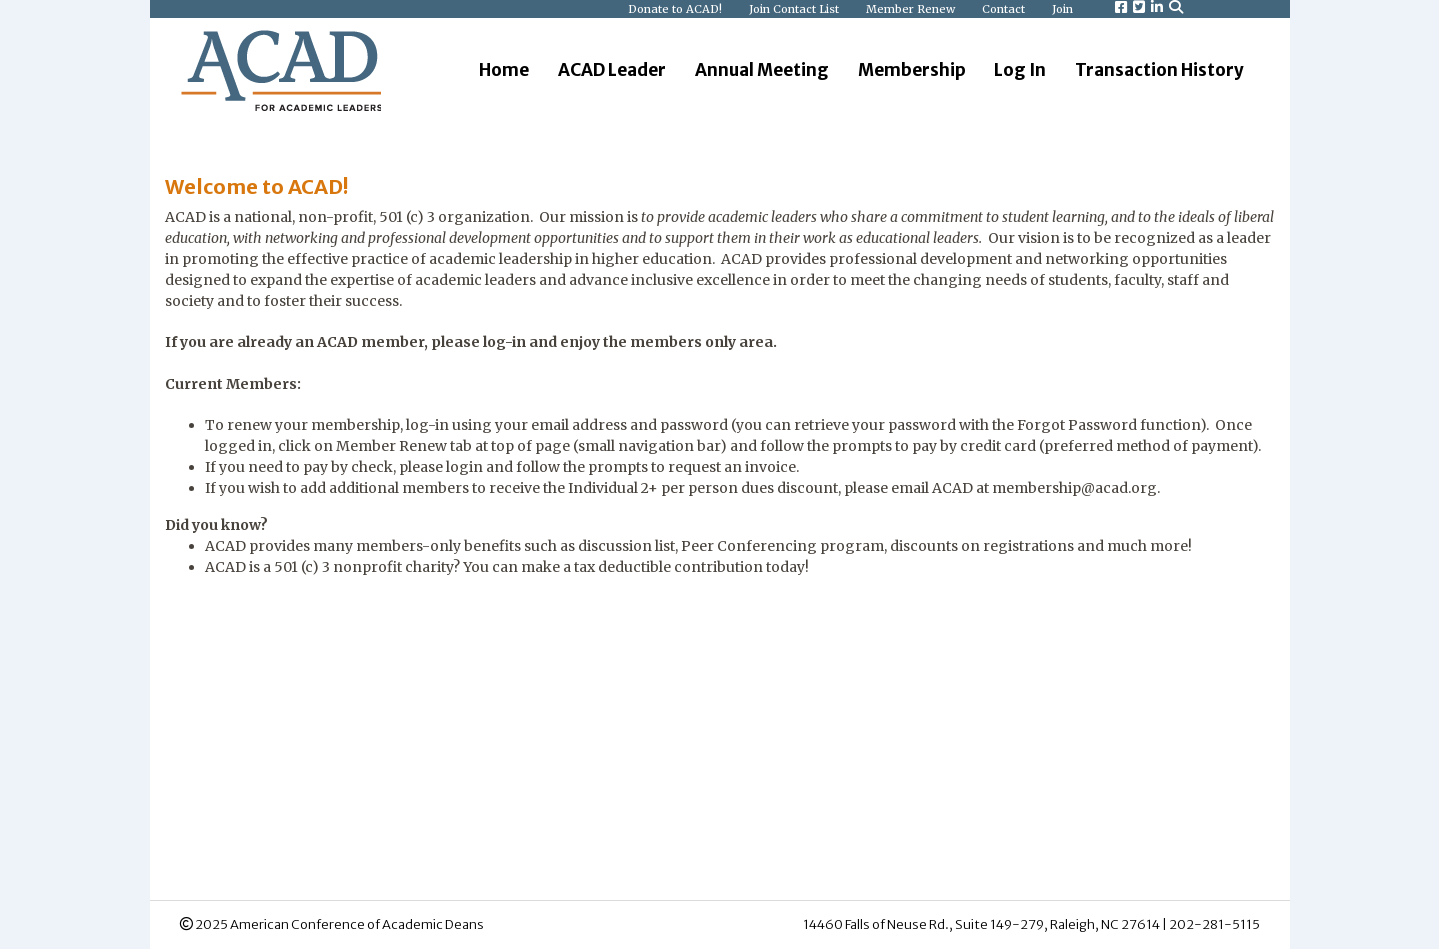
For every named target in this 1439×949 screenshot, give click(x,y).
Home (504, 70)
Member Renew (912, 9)
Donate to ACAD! (676, 9)
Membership (912, 70)
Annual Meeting (762, 70)
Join (1062, 9)
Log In (1020, 70)
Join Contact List (795, 9)
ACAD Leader (612, 70)
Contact (1005, 9)
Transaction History (1159, 70)
